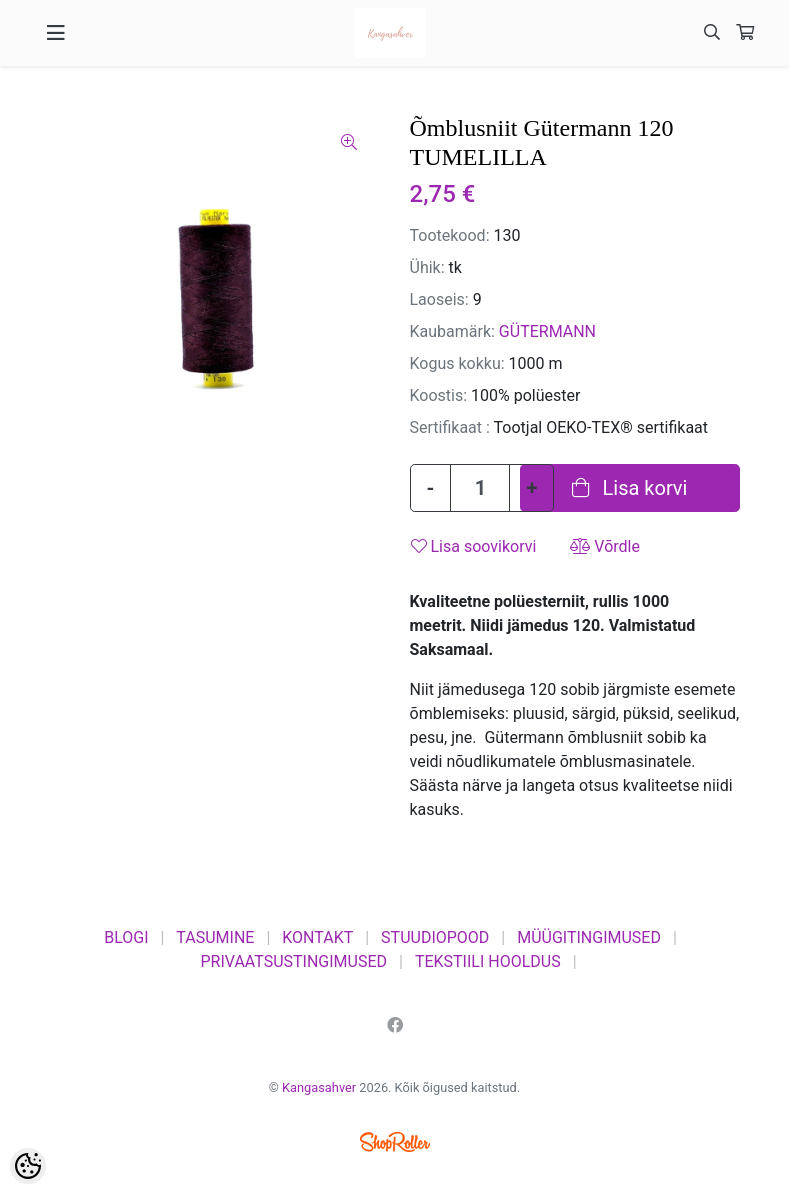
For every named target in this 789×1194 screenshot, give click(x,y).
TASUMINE (215, 937)
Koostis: (439, 395)
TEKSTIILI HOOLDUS (488, 961)
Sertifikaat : (450, 427)
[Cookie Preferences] (28, 1166)
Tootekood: (450, 235)
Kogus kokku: (457, 363)
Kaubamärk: (452, 331)
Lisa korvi (630, 488)
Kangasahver (319, 1087)
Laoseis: (439, 299)
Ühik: (427, 267)
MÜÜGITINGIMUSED (589, 937)
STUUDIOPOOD (435, 937)
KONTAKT (317, 937)
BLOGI (126, 937)
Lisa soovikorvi (474, 546)
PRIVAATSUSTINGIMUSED (293, 961)
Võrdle (605, 546)
